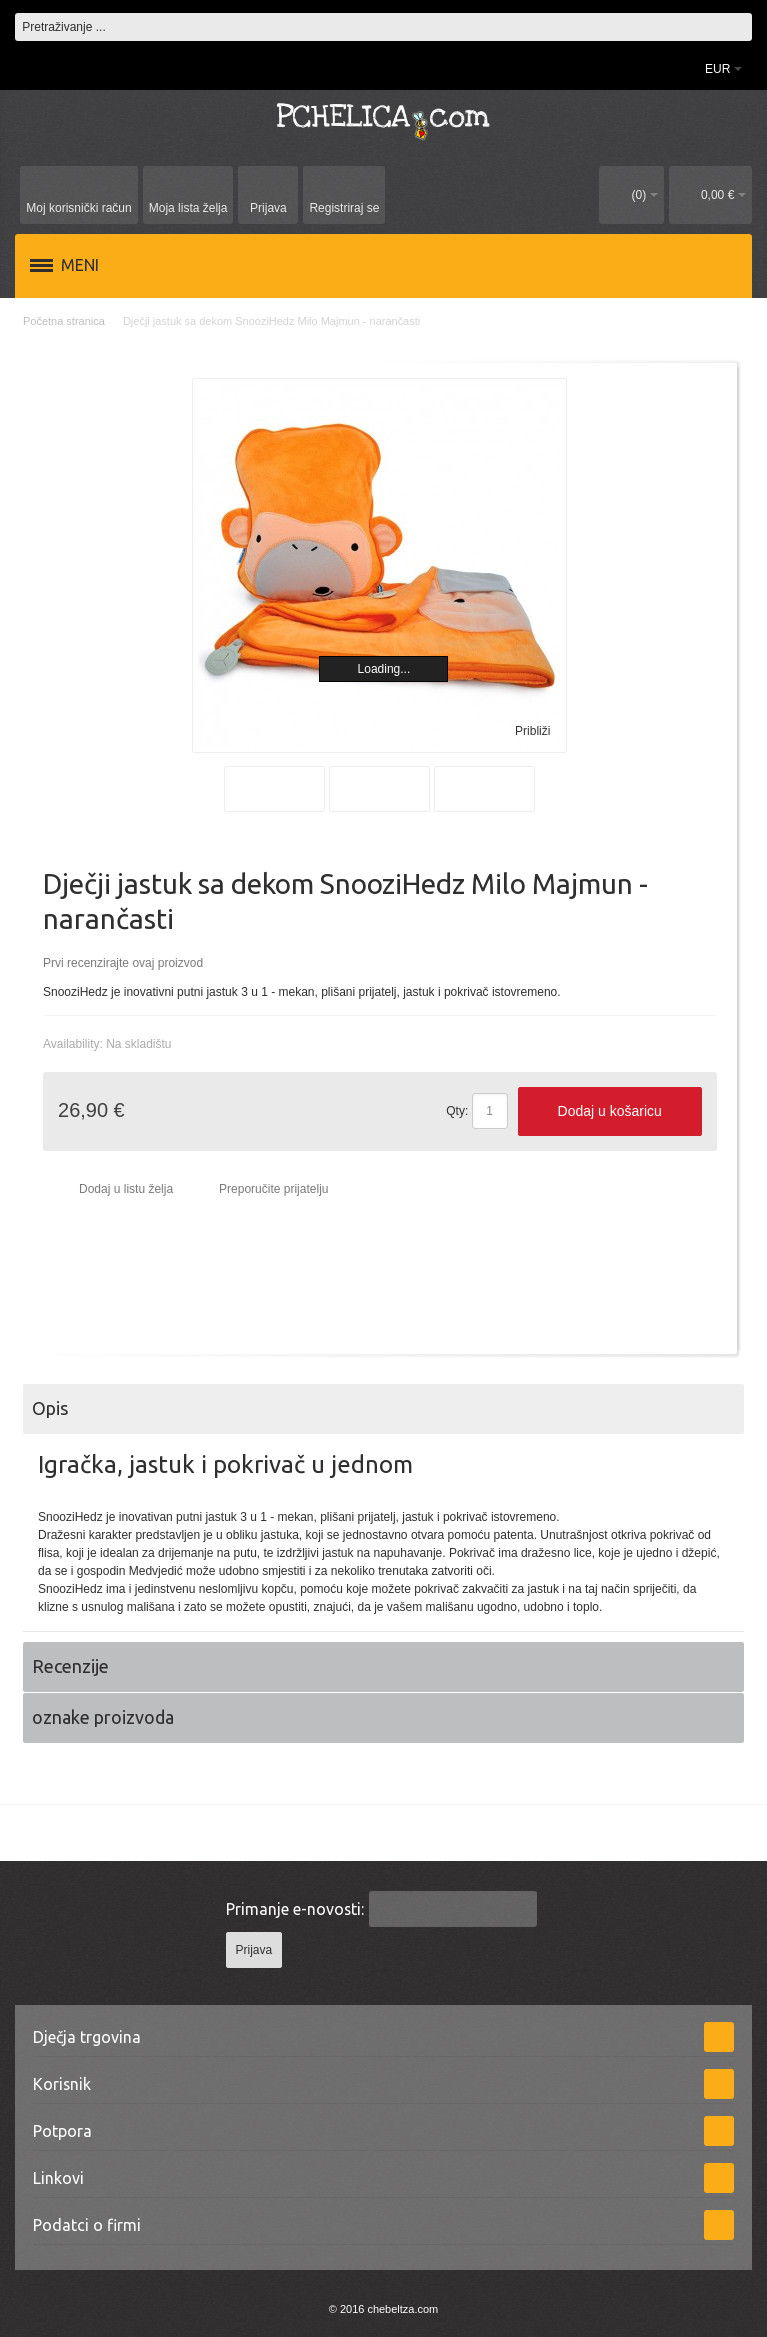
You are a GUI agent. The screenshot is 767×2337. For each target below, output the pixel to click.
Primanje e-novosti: (295, 1909)
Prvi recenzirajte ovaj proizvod (123, 963)
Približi (532, 731)
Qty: (457, 1111)
